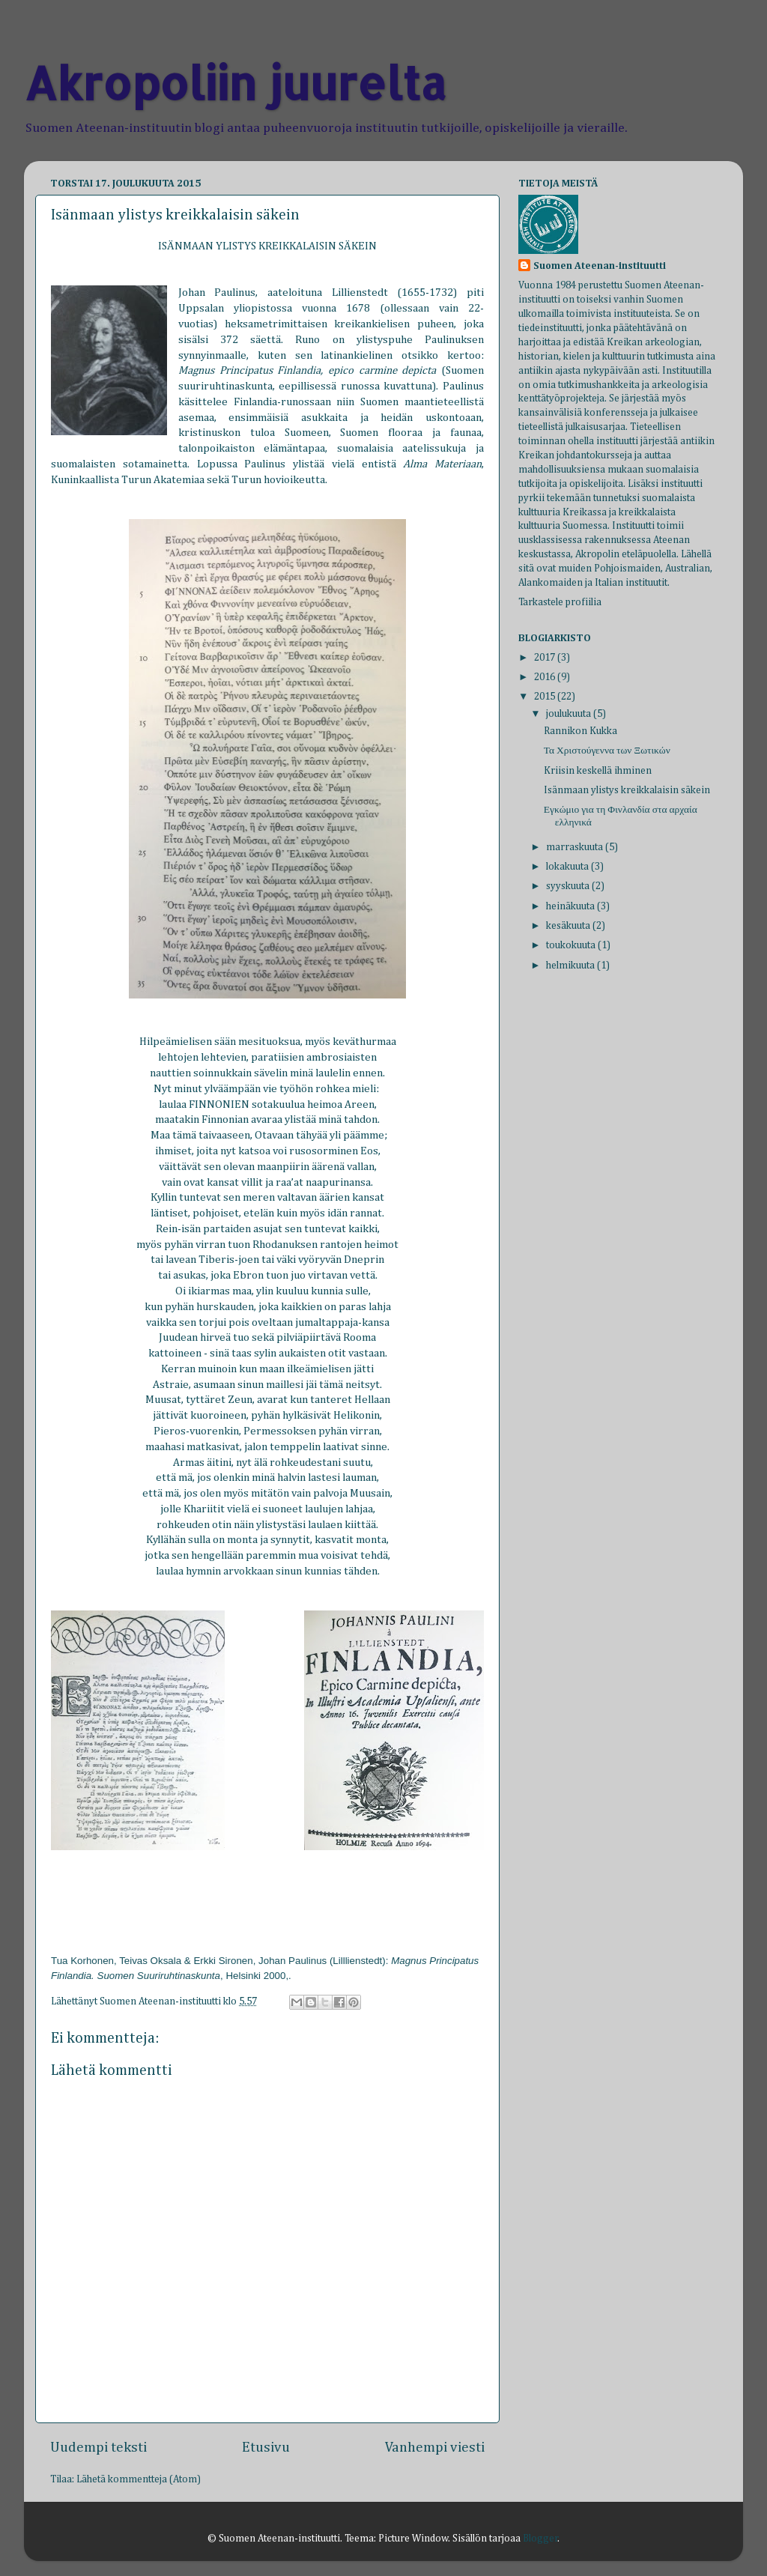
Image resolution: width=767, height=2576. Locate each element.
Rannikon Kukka (580, 731)
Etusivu (266, 2447)
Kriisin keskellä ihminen (598, 771)
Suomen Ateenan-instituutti (599, 266)
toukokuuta (572, 945)
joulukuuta (569, 714)
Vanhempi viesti (435, 2447)
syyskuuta (569, 886)
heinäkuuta (571, 906)
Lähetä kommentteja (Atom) (138, 2479)
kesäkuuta (569, 926)
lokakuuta (568, 866)
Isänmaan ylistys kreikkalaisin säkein (627, 790)
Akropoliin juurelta (235, 83)
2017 (545, 657)
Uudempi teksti (98, 2447)
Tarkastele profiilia (559, 602)
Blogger (540, 2538)
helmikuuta (571, 965)
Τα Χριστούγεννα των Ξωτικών (607, 750)
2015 (545, 696)
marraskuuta (575, 847)
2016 (545, 677)
